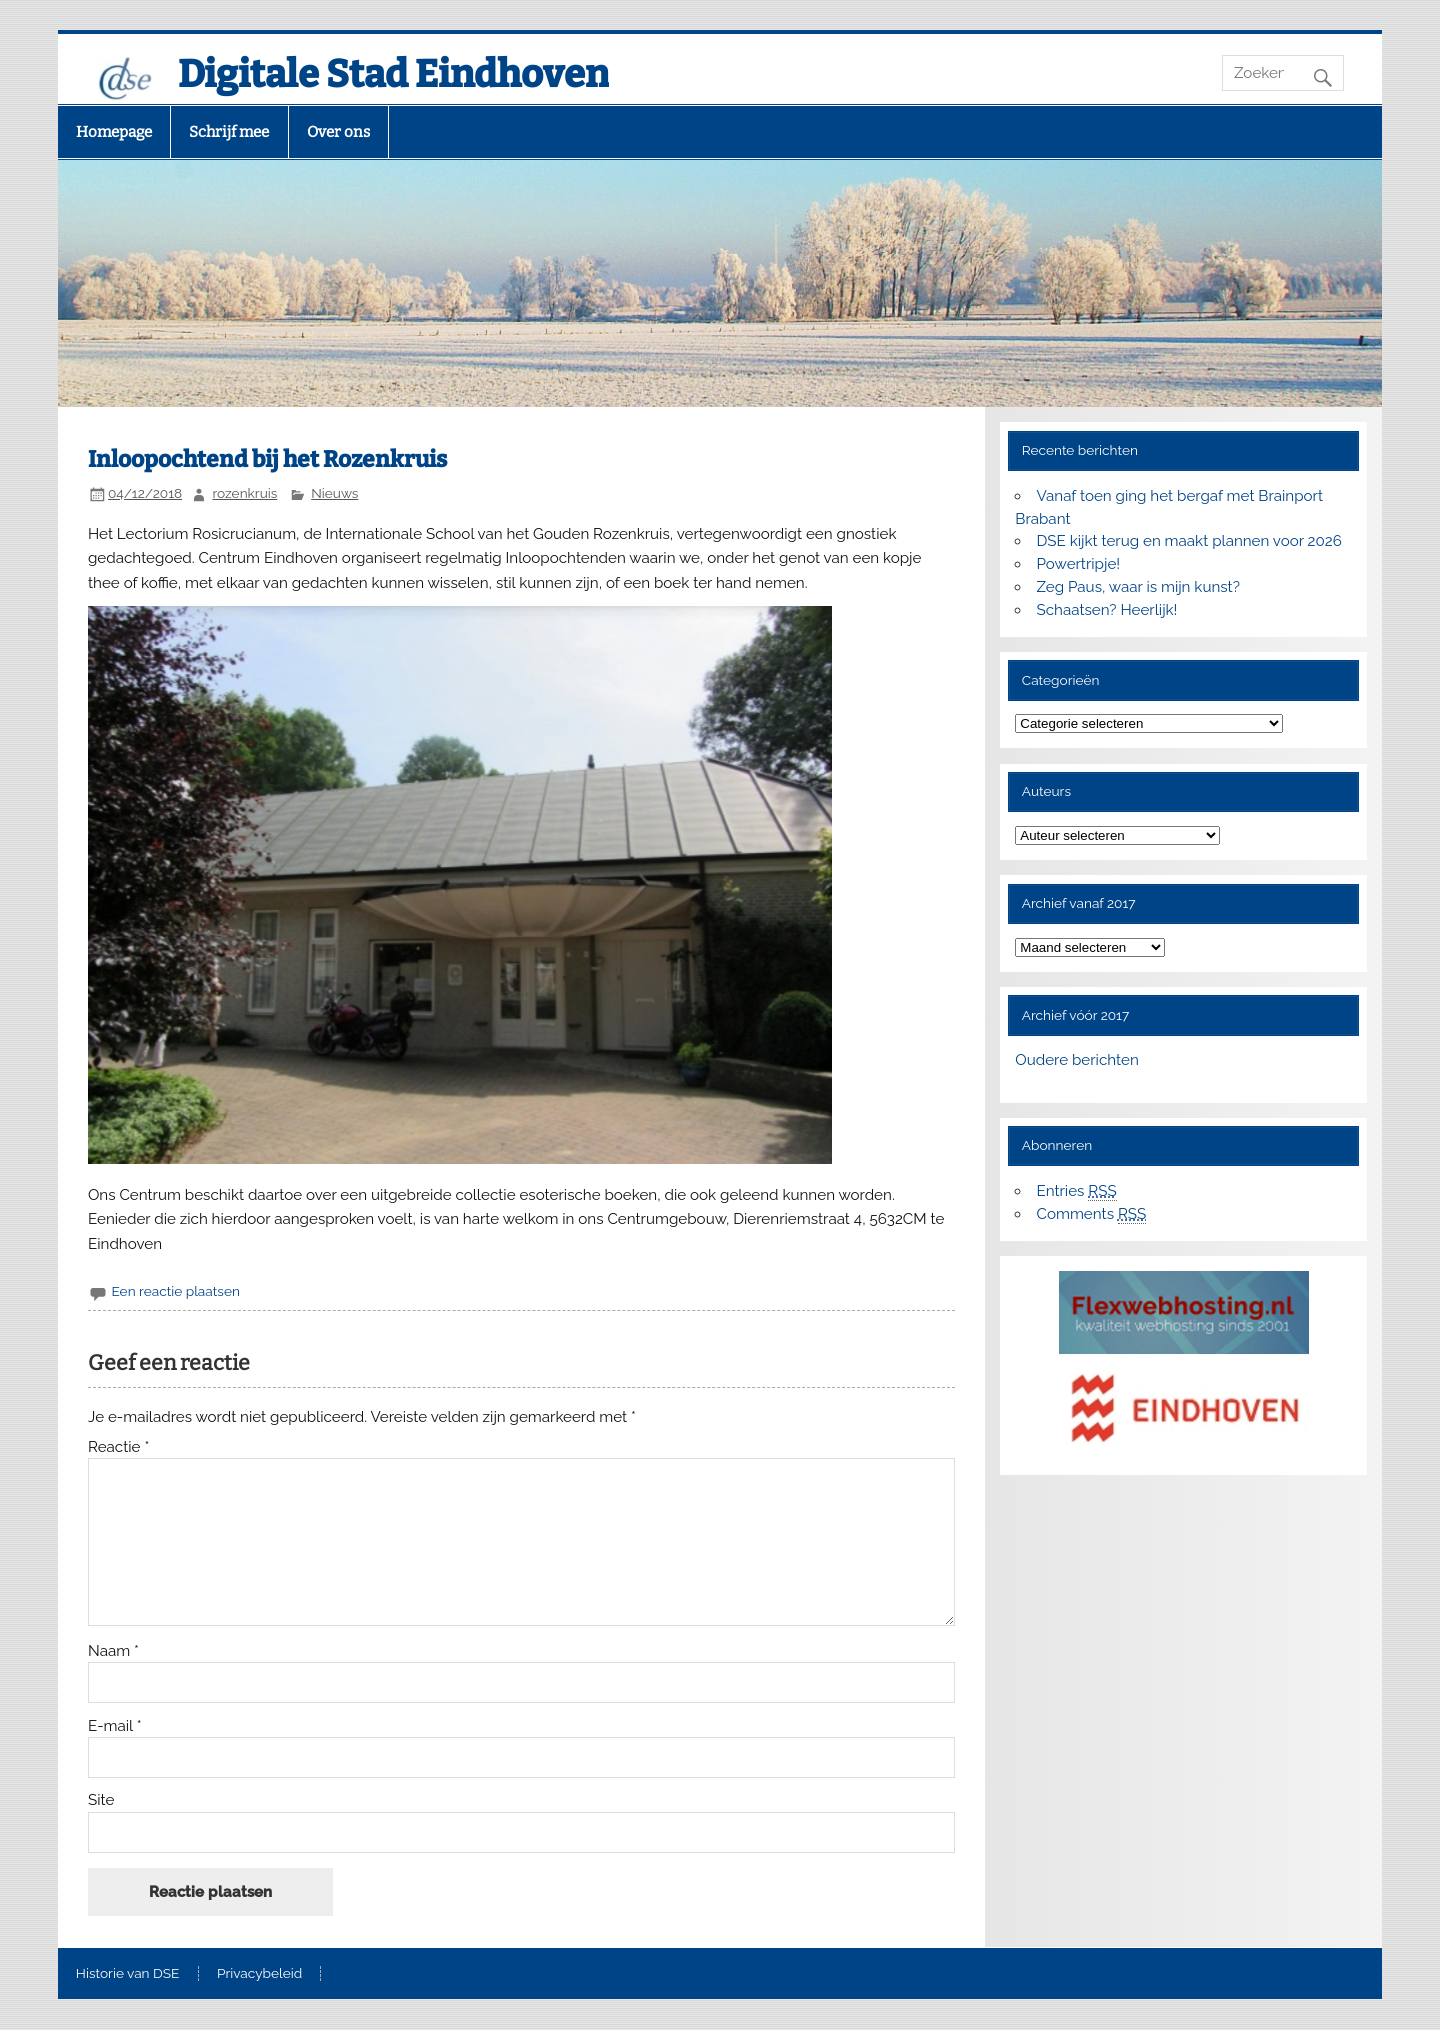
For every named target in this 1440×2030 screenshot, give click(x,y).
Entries (1077, 1191)
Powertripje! (1079, 564)
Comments (1092, 1214)
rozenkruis (244, 493)
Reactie (118, 1447)
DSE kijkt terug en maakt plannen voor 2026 (1189, 541)
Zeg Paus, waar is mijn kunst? (1138, 587)
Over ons (338, 132)
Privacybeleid (259, 1974)
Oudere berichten (1076, 1060)
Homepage (114, 132)
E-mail (115, 1726)
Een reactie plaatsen (175, 1291)
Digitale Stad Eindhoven (393, 74)
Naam (113, 1651)
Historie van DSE (128, 1974)
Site (101, 1800)
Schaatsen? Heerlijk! (1107, 610)
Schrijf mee (229, 132)
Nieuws (334, 493)
